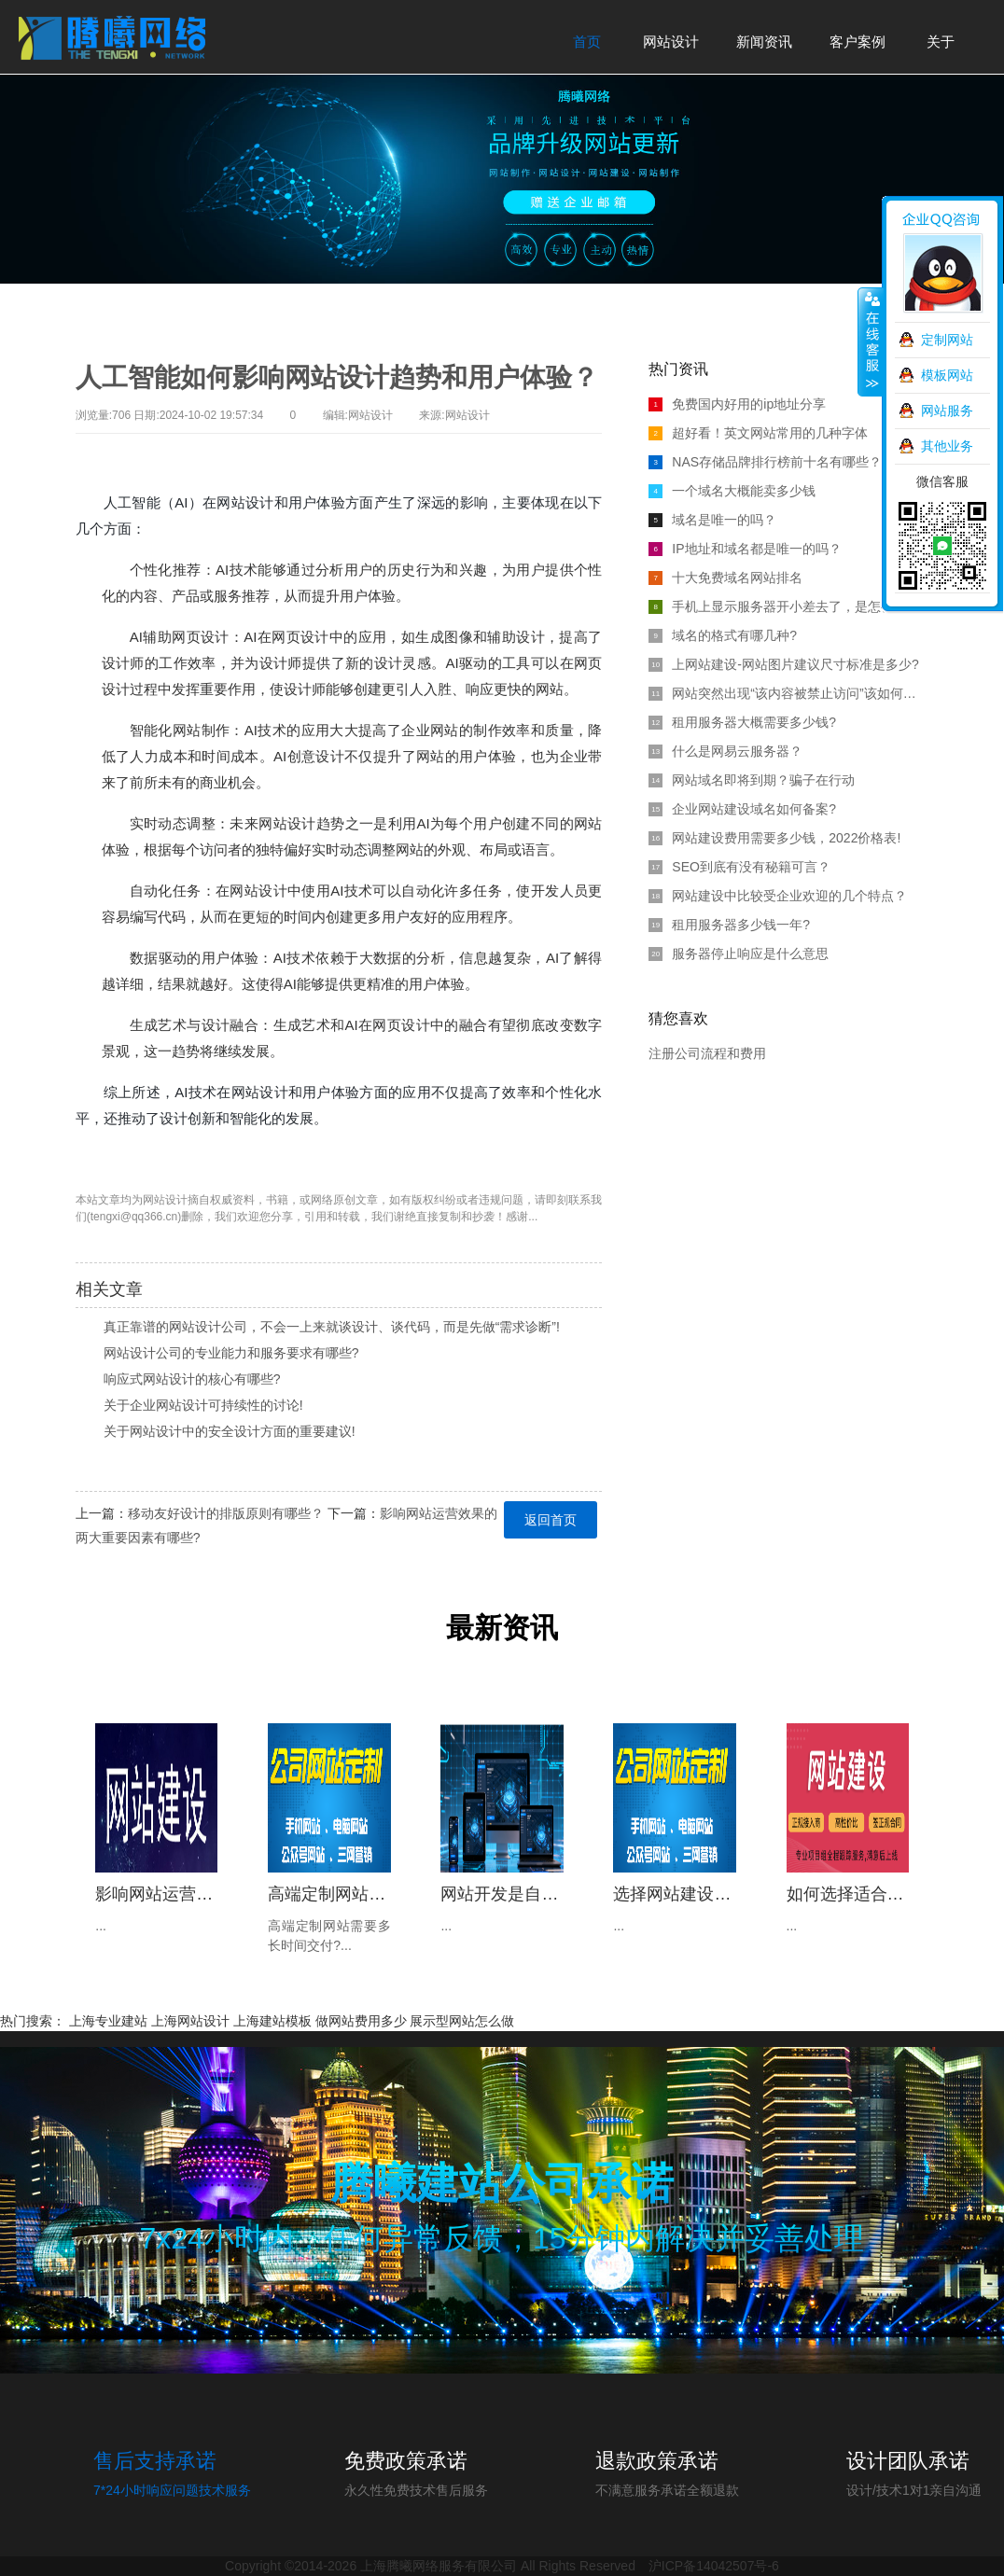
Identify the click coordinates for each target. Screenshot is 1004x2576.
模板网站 (947, 375)
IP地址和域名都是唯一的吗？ (744, 548)
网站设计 (165, 1199)
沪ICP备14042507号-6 (713, 2565)
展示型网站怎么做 (462, 2020)
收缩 (871, 342)
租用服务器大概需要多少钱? (742, 722)
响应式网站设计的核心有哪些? (192, 1379)
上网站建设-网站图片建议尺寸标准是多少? (783, 664)
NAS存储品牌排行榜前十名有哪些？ (765, 461)
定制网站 (947, 339)
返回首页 (550, 1519)
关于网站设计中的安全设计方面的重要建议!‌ (230, 1431)
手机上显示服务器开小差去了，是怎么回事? (787, 606)
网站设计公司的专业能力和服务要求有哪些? (231, 1352)
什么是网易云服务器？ (725, 751)
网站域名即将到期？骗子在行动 (751, 780)
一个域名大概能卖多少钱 (732, 490)
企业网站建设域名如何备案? (742, 808)
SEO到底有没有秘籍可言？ (739, 866)
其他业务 (947, 446)
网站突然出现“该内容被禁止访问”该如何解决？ (788, 693)
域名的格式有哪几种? (722, 635)
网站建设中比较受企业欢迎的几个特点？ (777, 895)
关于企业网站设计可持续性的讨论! (203, 1405)
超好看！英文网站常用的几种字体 (758, 432)
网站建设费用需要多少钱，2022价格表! (774, 837)
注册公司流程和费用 (707, 1053)
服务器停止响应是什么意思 (738, 953)
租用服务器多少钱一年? (729, 924)
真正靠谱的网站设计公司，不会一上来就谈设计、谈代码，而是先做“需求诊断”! (332, 1326)
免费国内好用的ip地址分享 (737, 404)
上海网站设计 (190, 2020)
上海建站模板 (272, 2020)
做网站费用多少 (361, 2020)
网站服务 (947, 410)
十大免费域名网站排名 (725, 577)
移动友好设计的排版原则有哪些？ (226, 1513)
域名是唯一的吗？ (712, 519)
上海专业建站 (108, 2020)
